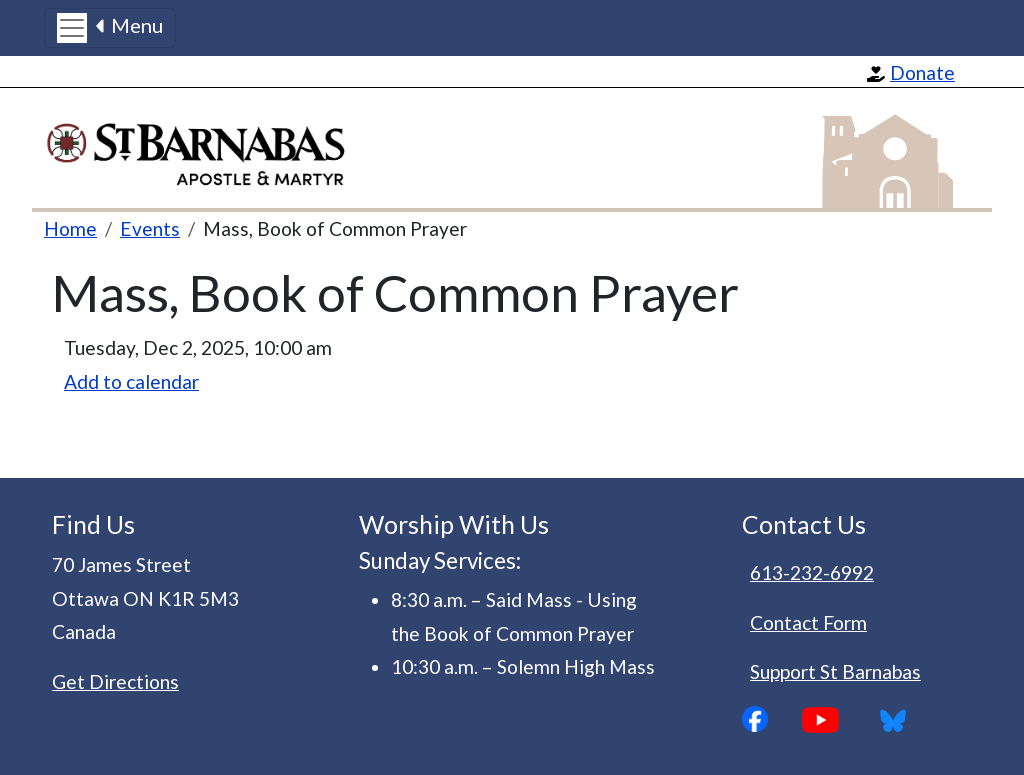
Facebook (772, 719)
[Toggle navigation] (110, 28)
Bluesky (900, 720)
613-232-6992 (812, 572)
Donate (922, 72)
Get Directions (115, 681)
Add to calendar (131, 381)
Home (70, 228)
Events (150, 228)
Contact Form (808, 622)
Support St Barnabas (835, 671)
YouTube (836, 720)
